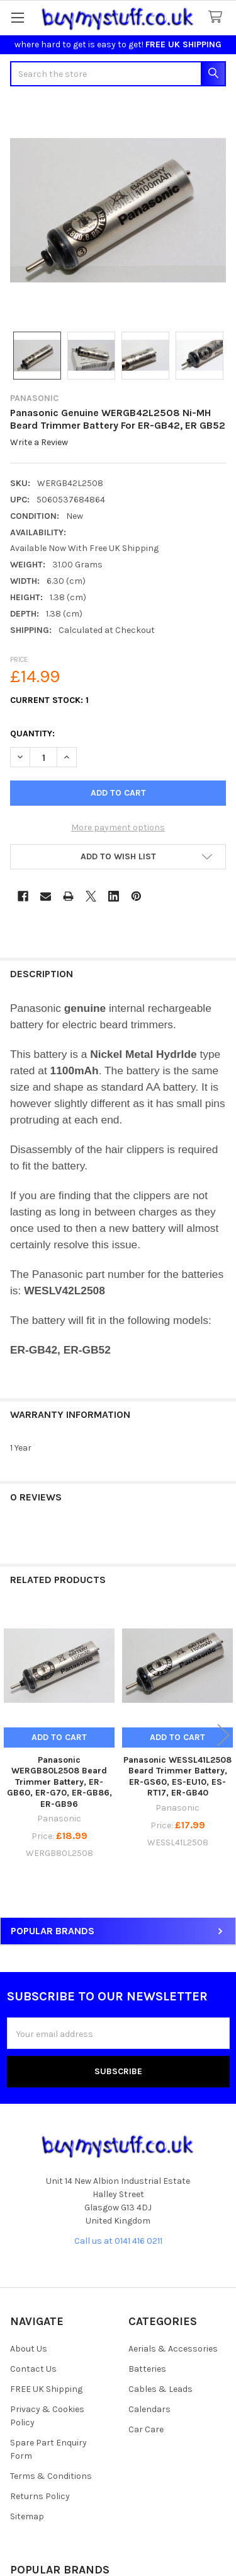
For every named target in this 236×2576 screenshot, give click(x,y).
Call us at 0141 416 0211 (118, 2241)
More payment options (118, 827)
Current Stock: (49, 700)
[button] (118, 856)
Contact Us (33, 2369)
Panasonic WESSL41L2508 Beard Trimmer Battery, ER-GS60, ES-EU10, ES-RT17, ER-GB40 (177, 1777)
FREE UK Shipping (46, 2389)
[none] (118, 210)
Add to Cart (59, 1737)
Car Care (146, 2429)
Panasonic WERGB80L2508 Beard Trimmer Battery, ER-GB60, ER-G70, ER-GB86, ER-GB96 (59, 1782)
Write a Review (39, 443)
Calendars (149, 2409)
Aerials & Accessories (173, 2348)
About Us (28, 2348)
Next (223, 1735)
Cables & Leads (160, 2389)
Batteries (147, 2369)
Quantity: (32, 733)
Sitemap (27, 2516)
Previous (12, 1735)
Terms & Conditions (51, 2476)
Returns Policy (40, 2496)
